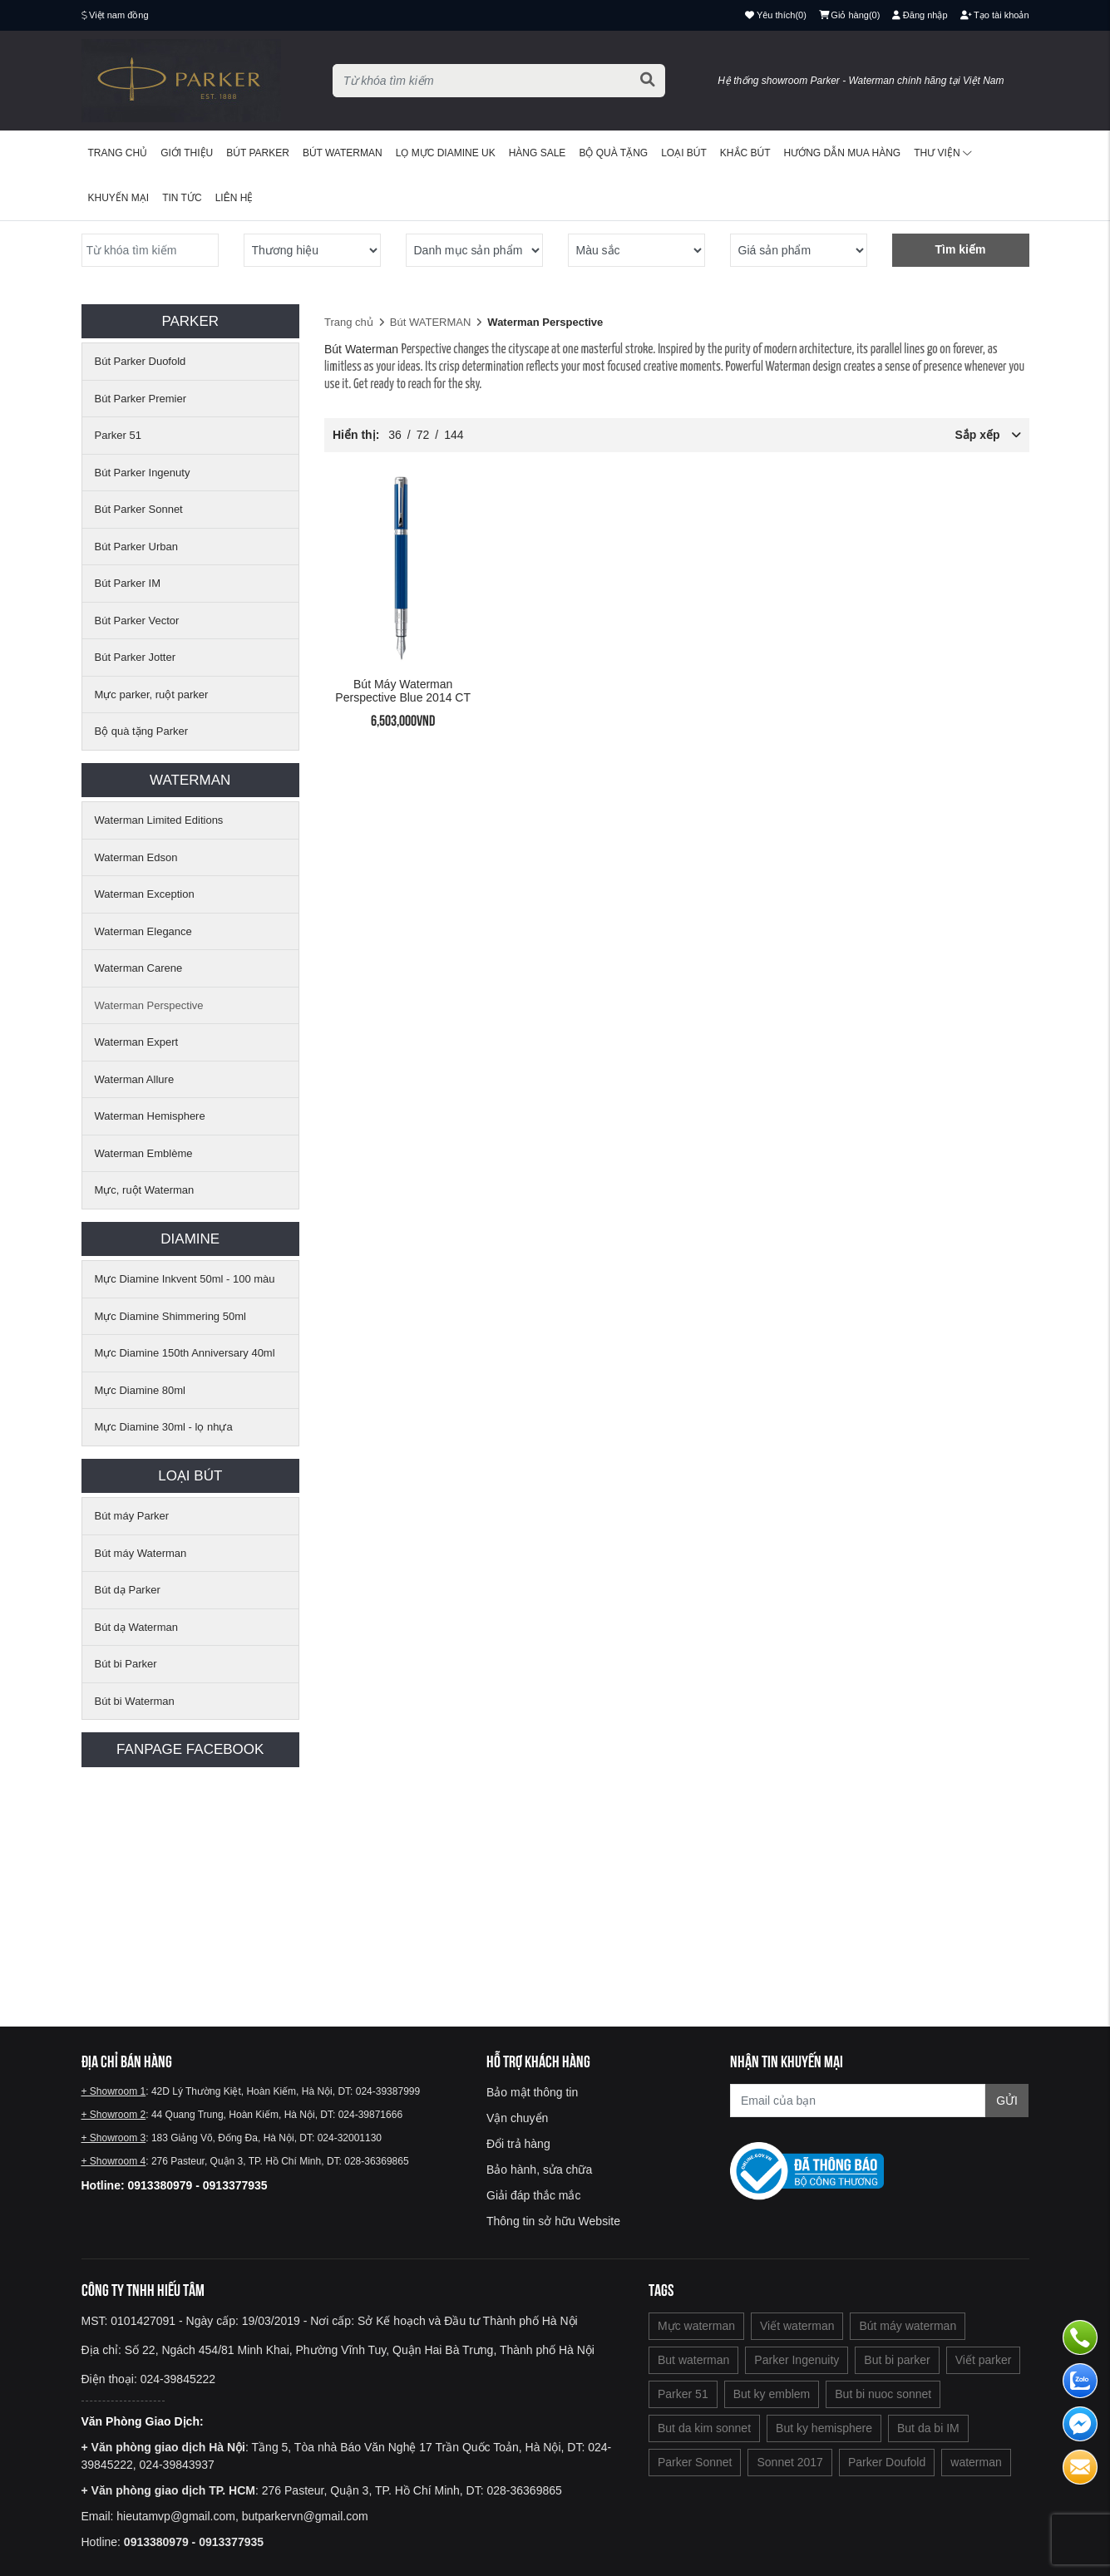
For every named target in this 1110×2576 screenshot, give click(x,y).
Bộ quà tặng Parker (142, 731)
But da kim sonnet (704, 2428)
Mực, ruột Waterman (145, 1190)
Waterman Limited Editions (159, 820)
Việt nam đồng (119, 15)
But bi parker (897, 2360)
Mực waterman (696, 2325)
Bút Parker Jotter (135, 657)
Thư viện (942, 153)
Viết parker (983, 2360)
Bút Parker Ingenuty (142, 472)
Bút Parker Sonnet (139, 509)
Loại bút (684, 153)
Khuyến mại (119, 198)
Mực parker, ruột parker (152, 694)
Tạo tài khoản (994, 15)
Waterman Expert (137, 1042)
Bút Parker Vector (137, 620)
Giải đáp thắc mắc (533, 2195)
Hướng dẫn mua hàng (842, 153)
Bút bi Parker (126, 1663)
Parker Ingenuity (796, 2360)
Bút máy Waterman (141, 1553)
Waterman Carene (139, 968)
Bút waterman (342, 153)
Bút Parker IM (127, 583)
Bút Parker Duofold (140, 361)
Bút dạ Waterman (136, 1627)
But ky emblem (772, 2394)
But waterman (693, 2360)
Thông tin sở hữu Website (553, 2221)
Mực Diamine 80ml (140, 1390)
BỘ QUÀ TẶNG (613, 153)
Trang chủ (118, 153)
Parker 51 (118, 435)
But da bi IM (928, 2428)
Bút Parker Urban (136, 546)
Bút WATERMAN (430, 322)
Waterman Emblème (144, 1153)
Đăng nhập (919, 15)
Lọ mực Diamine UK (446, 153)
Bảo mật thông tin (532, 2092)
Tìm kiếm (960, 249)
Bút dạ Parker (127, 1590)
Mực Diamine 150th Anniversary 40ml (185, 1353)
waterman (975, 2462)
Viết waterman (797, 2325)
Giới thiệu (186, 153)
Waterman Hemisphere (150, 1116)
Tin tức (181, 198)
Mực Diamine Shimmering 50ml (170, 1316)
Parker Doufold (886, 2462)
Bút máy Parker (132, 1516)
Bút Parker (257, 153)
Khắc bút (745, 153)
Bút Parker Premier (141, 398)
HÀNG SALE (537, 153)
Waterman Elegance (143, 931)
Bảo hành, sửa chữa (539, 2169)
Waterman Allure (135, 1079)
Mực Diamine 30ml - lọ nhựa (164, 1427)
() (850, 15)
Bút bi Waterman (135, 1701)
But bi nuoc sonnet (883, 2394)
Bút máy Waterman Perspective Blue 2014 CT (403, 691)
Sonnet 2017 (789, 2462)
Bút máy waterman (907, 2325)
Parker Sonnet (695, 2462)
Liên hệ (234, 198)
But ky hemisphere (824, 2428)
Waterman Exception (145, 894)
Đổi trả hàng (518, 2143)
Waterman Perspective (149, 1005)
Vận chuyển (517, 2118)
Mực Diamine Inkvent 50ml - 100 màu (185, 1279)
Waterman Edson (136, 857)
